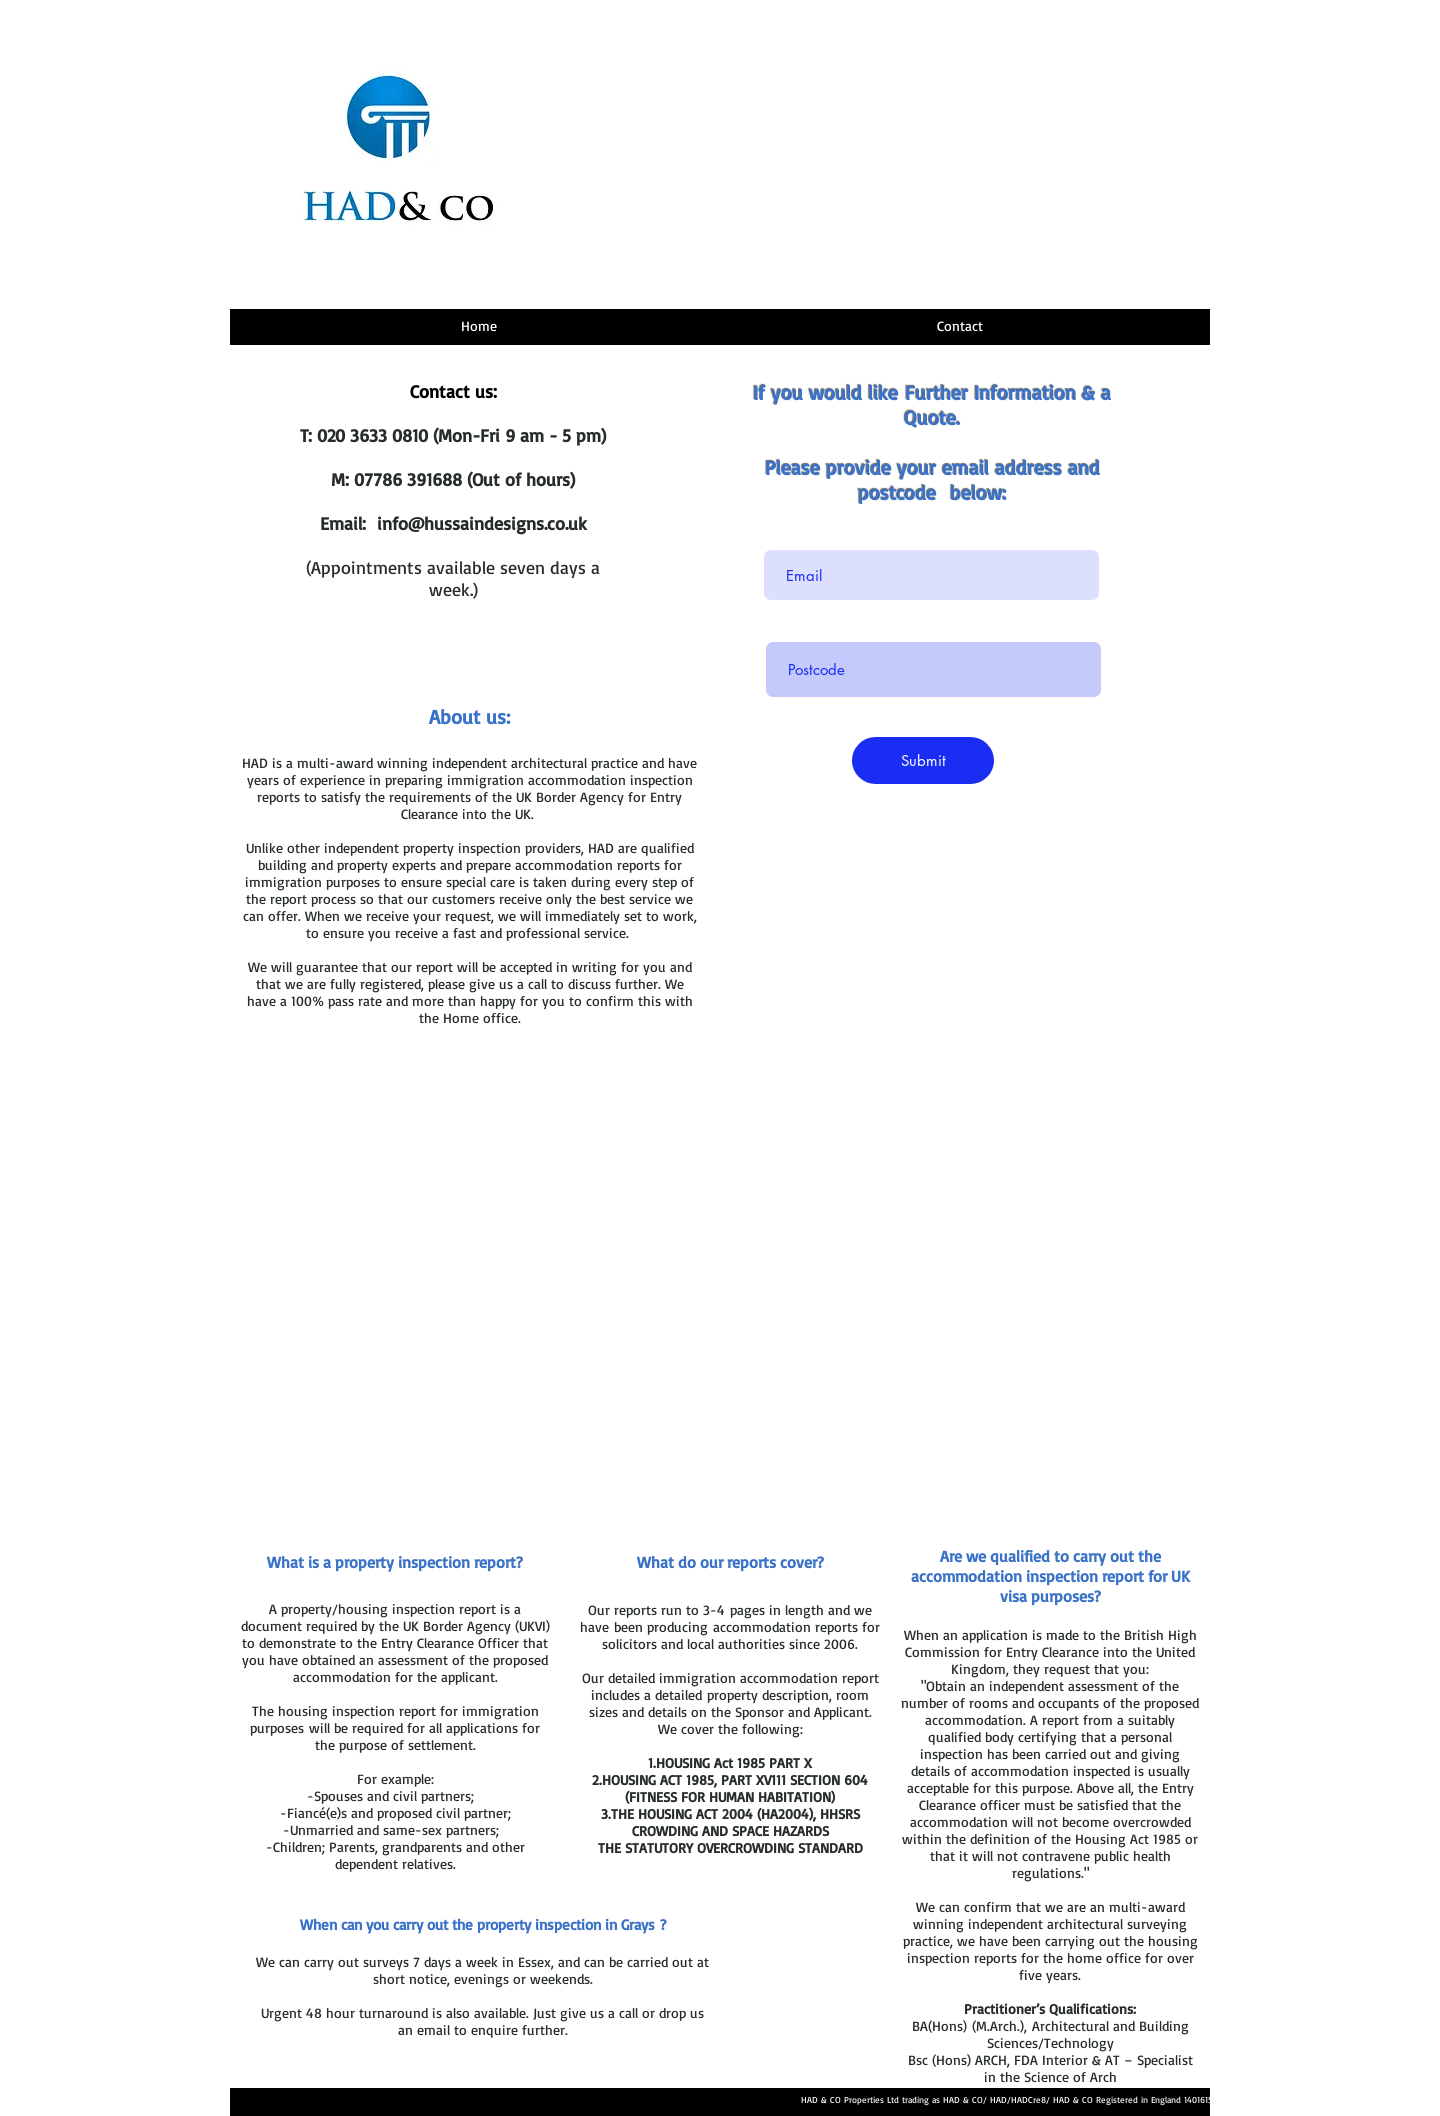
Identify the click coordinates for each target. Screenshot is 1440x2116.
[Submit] (923, 760)
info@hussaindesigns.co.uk (482, 523)
